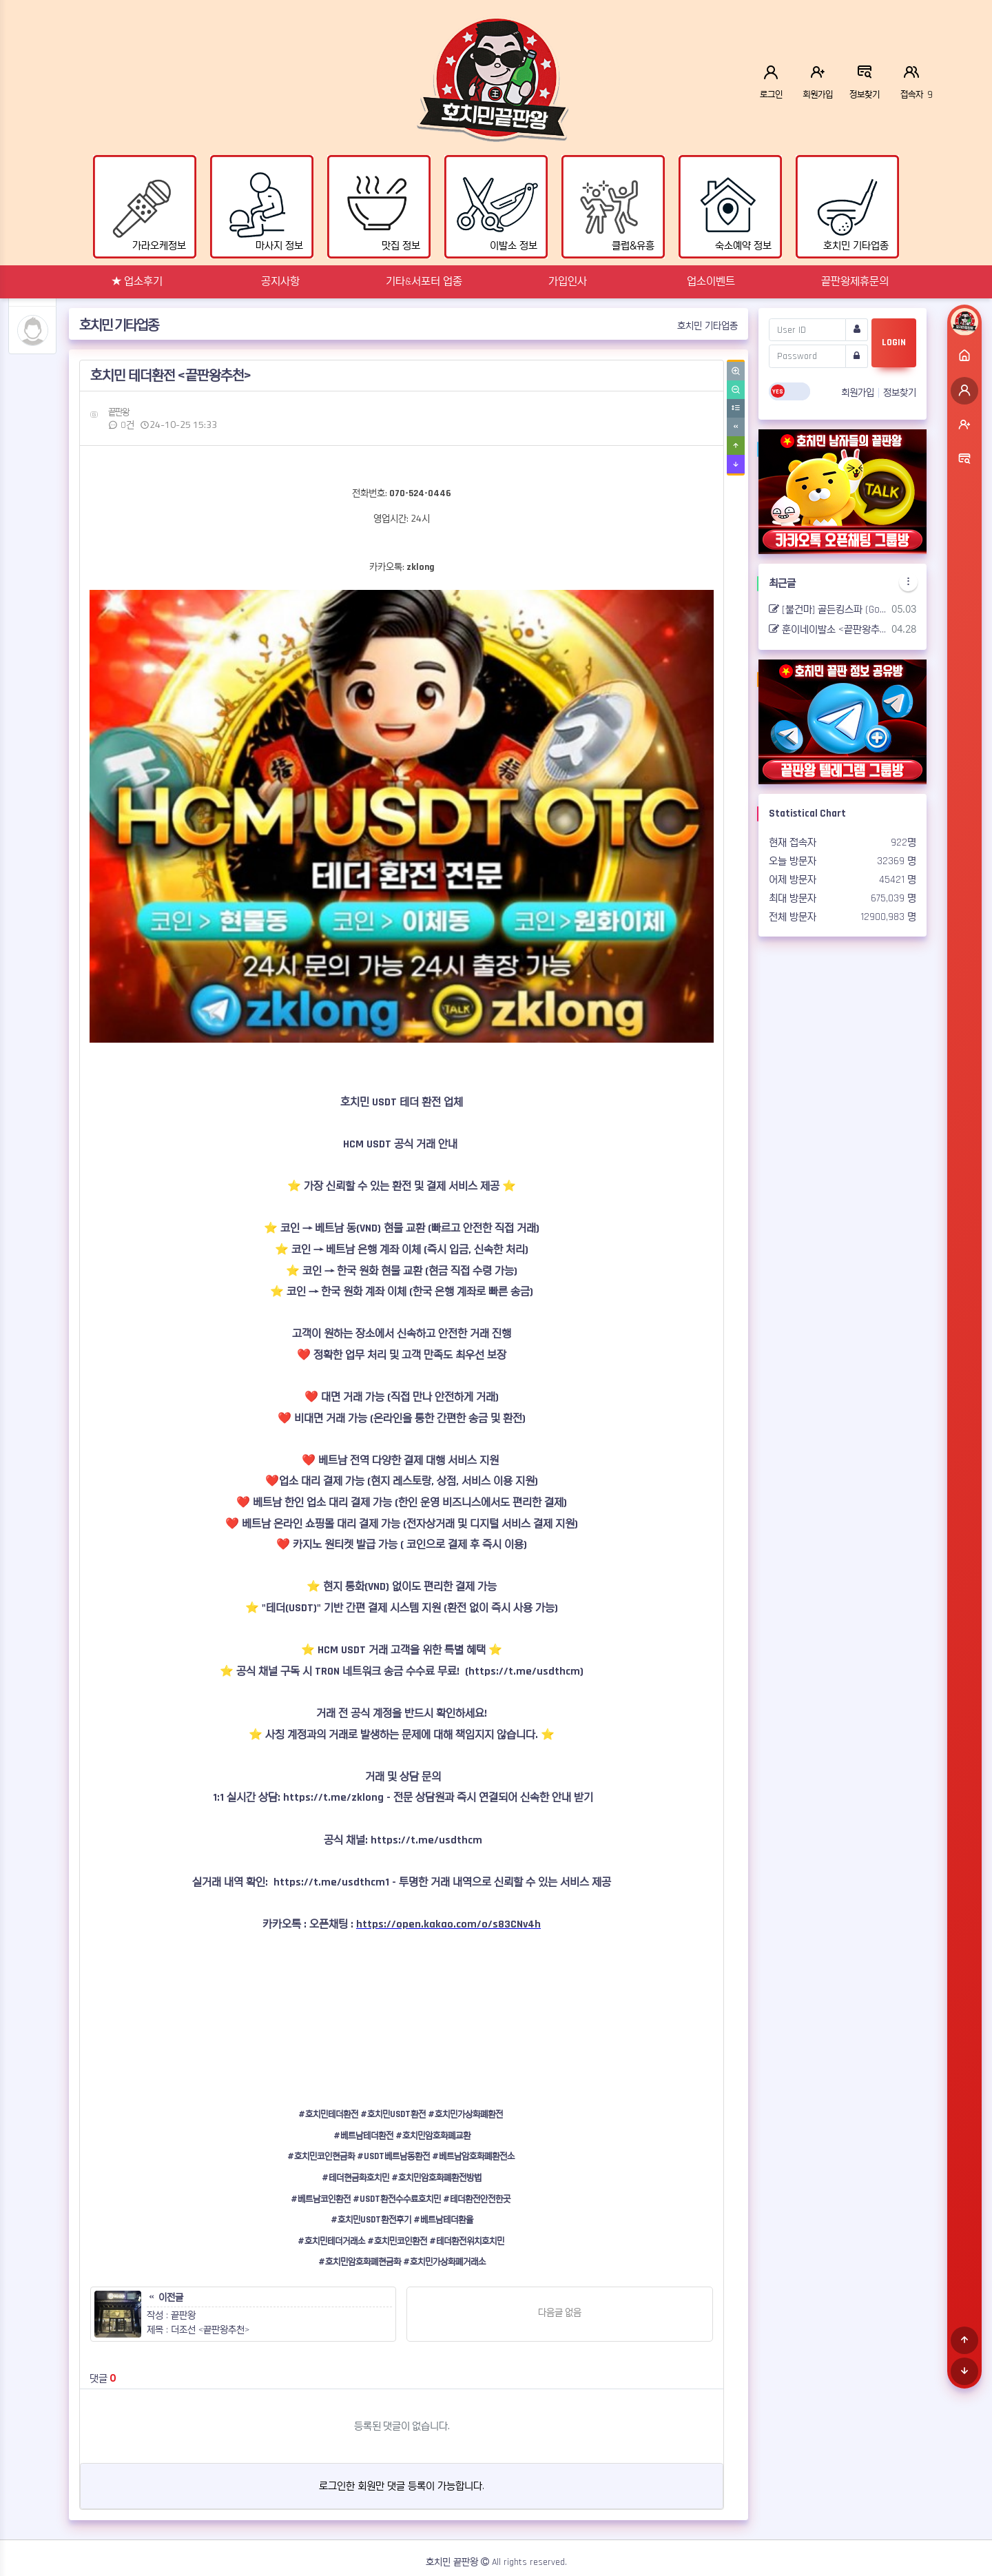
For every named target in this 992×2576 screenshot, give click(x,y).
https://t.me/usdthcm (426, 1840)
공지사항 (280, 281)
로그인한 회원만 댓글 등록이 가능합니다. (401, 2486)
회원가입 (859, 393)
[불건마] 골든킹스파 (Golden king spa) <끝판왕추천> (828, 609)
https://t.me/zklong (333, 1797)
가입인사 (567, 281)
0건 (121, 425)
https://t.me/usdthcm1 (331, 1882)
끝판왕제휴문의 (855, 281)
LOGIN (894, 342)
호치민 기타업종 (707, 326)
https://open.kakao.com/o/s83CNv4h (448, 1924)
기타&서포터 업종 (424, 281)
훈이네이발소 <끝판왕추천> (828, 629)
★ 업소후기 (137, 281)
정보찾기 (899, 393)
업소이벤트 (711, 281)
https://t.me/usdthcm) (525, 1671)
